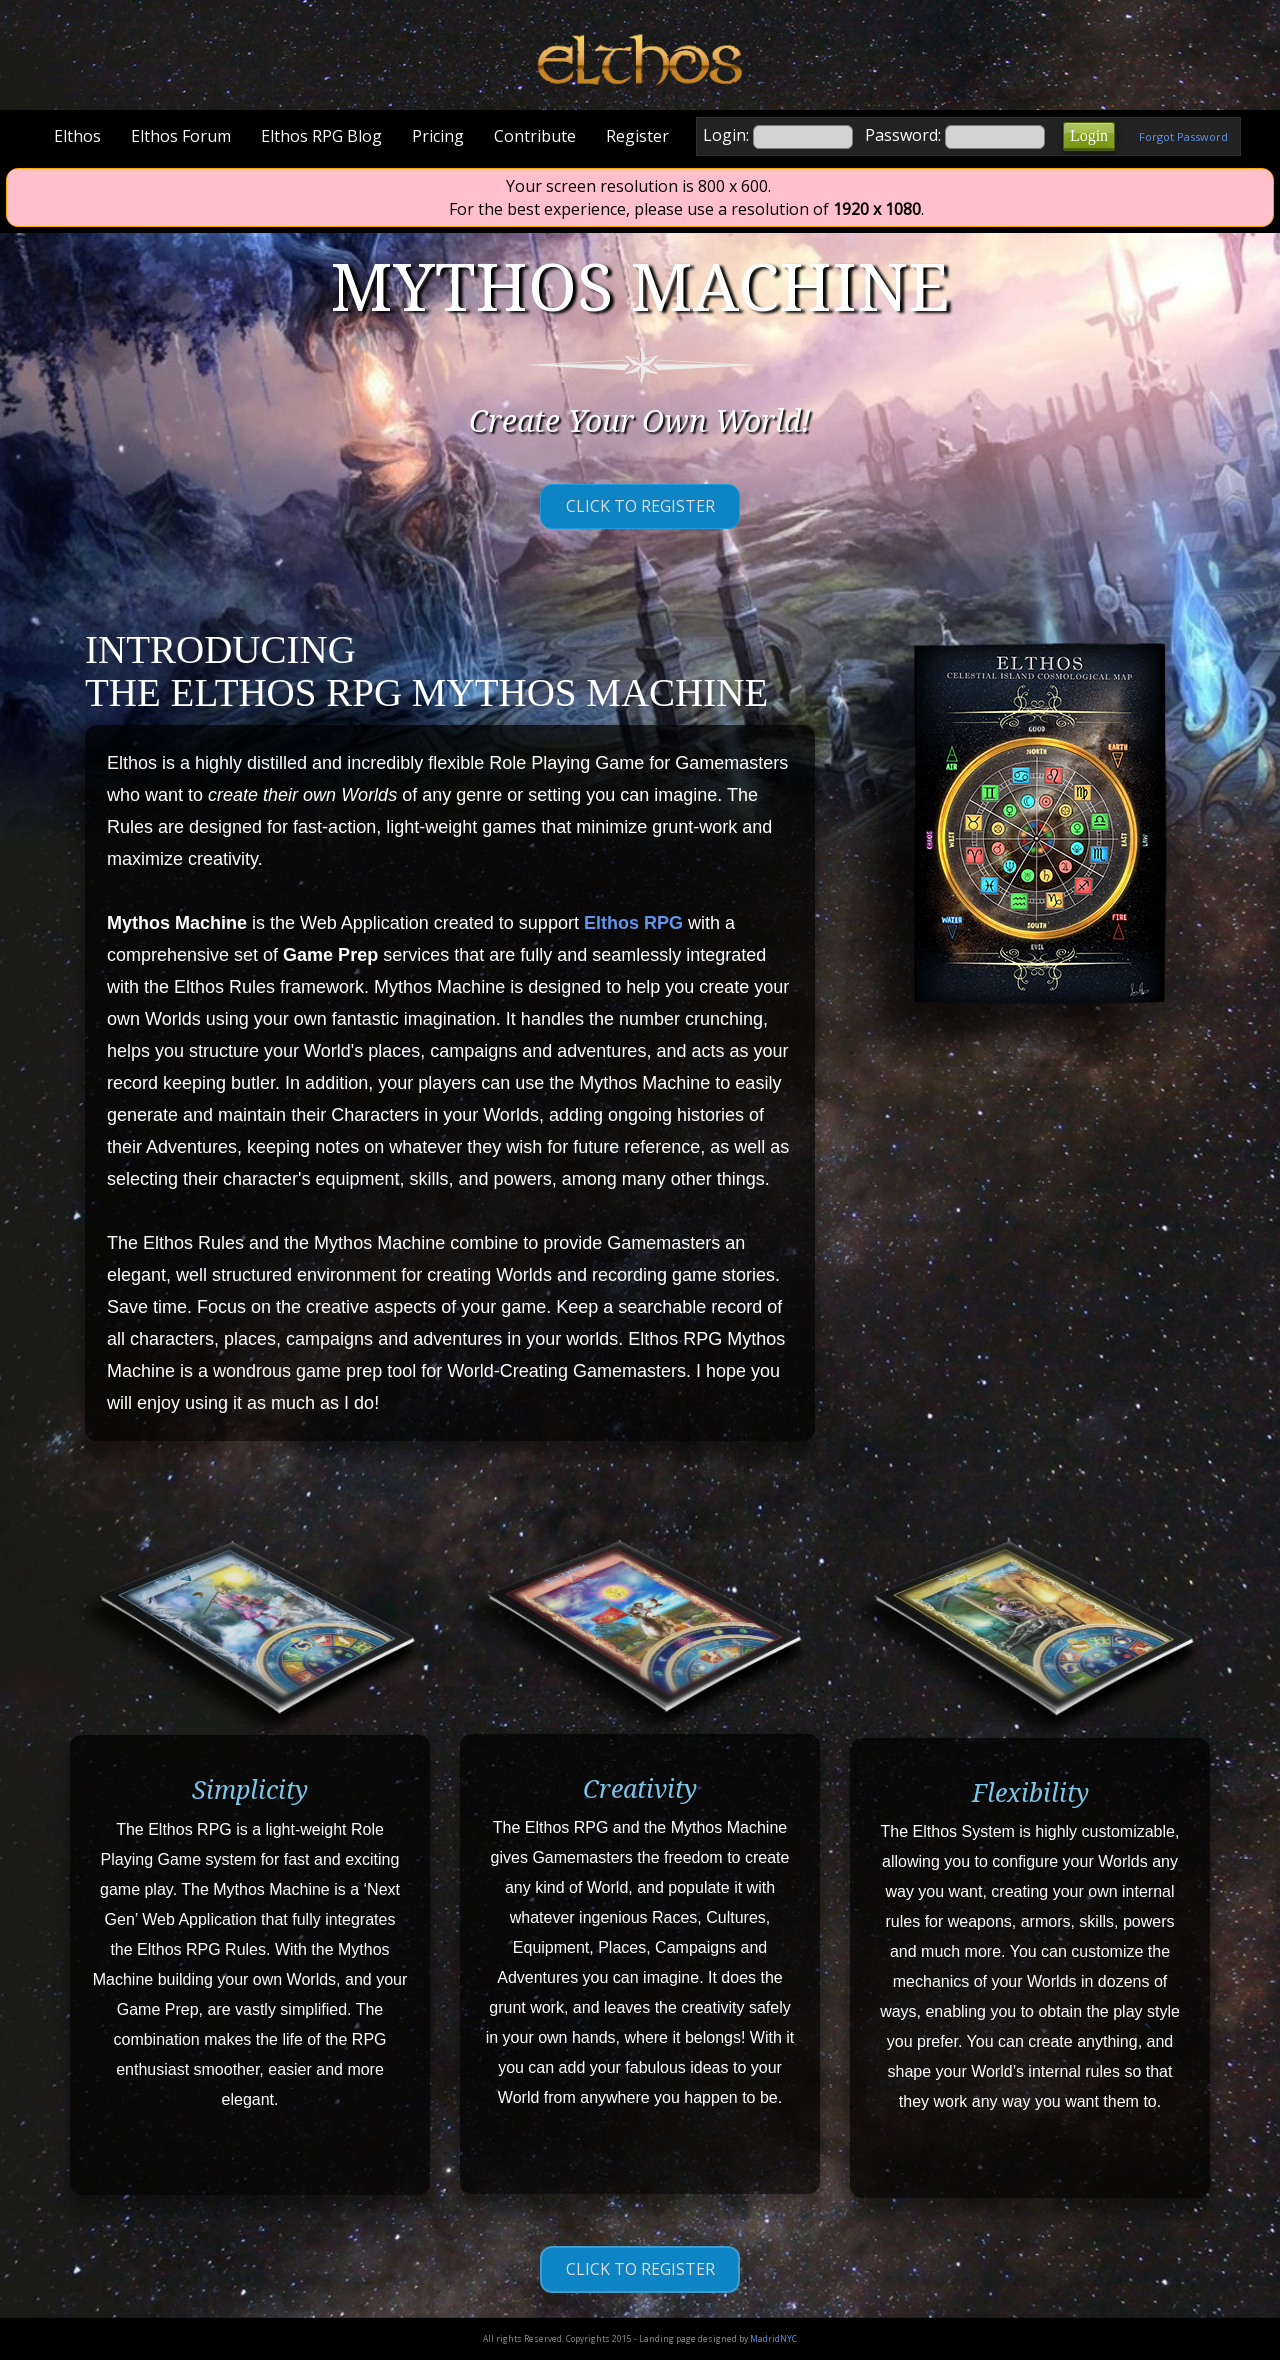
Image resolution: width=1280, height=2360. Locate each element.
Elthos (77, 136)
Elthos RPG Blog (321, 136)
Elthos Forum (181, 136)
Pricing (438, 136)
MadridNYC (773, 2338)
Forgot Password (1183, 136)
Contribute (535, 136)
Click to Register (640, 506)
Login (1089, 135)
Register (637, 136)
